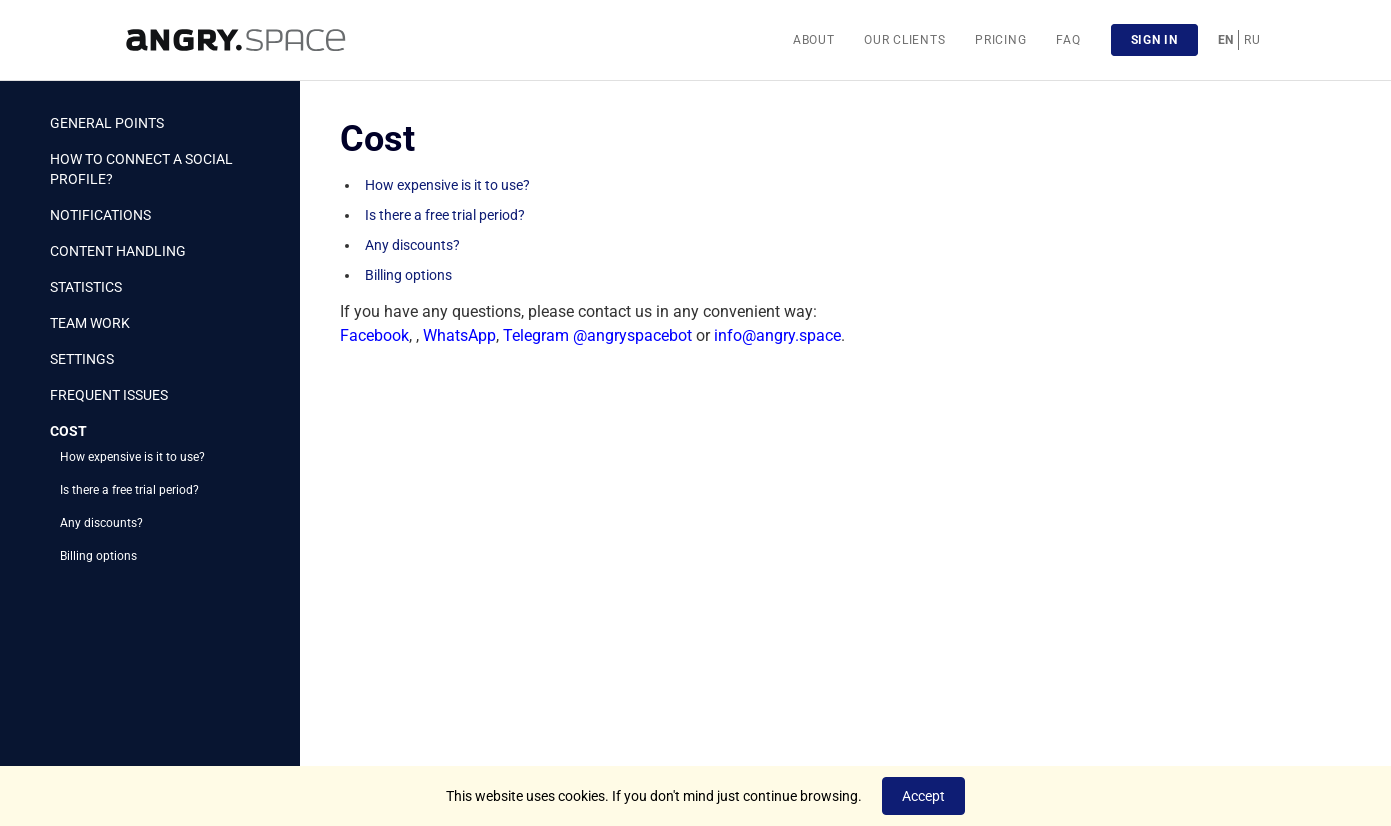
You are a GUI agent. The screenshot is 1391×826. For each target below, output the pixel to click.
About (814, 40)
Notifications (100, 215)
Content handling (118, 251)
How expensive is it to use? (132, 457)
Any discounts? (101, 523)
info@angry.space (777, 335)
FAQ (1068, 40)
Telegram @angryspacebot (597, 335)
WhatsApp (459, 335)
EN (1226, 40)
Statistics (86, 287)
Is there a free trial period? (129, 490)
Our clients (904, 40)
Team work (90, 323)
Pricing (1000, 40)
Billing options (98, 556)
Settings (82, 359)
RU (1252, 40)
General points (107, 123)
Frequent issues (109, 395)
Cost (68, 431)
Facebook (374, 335)
